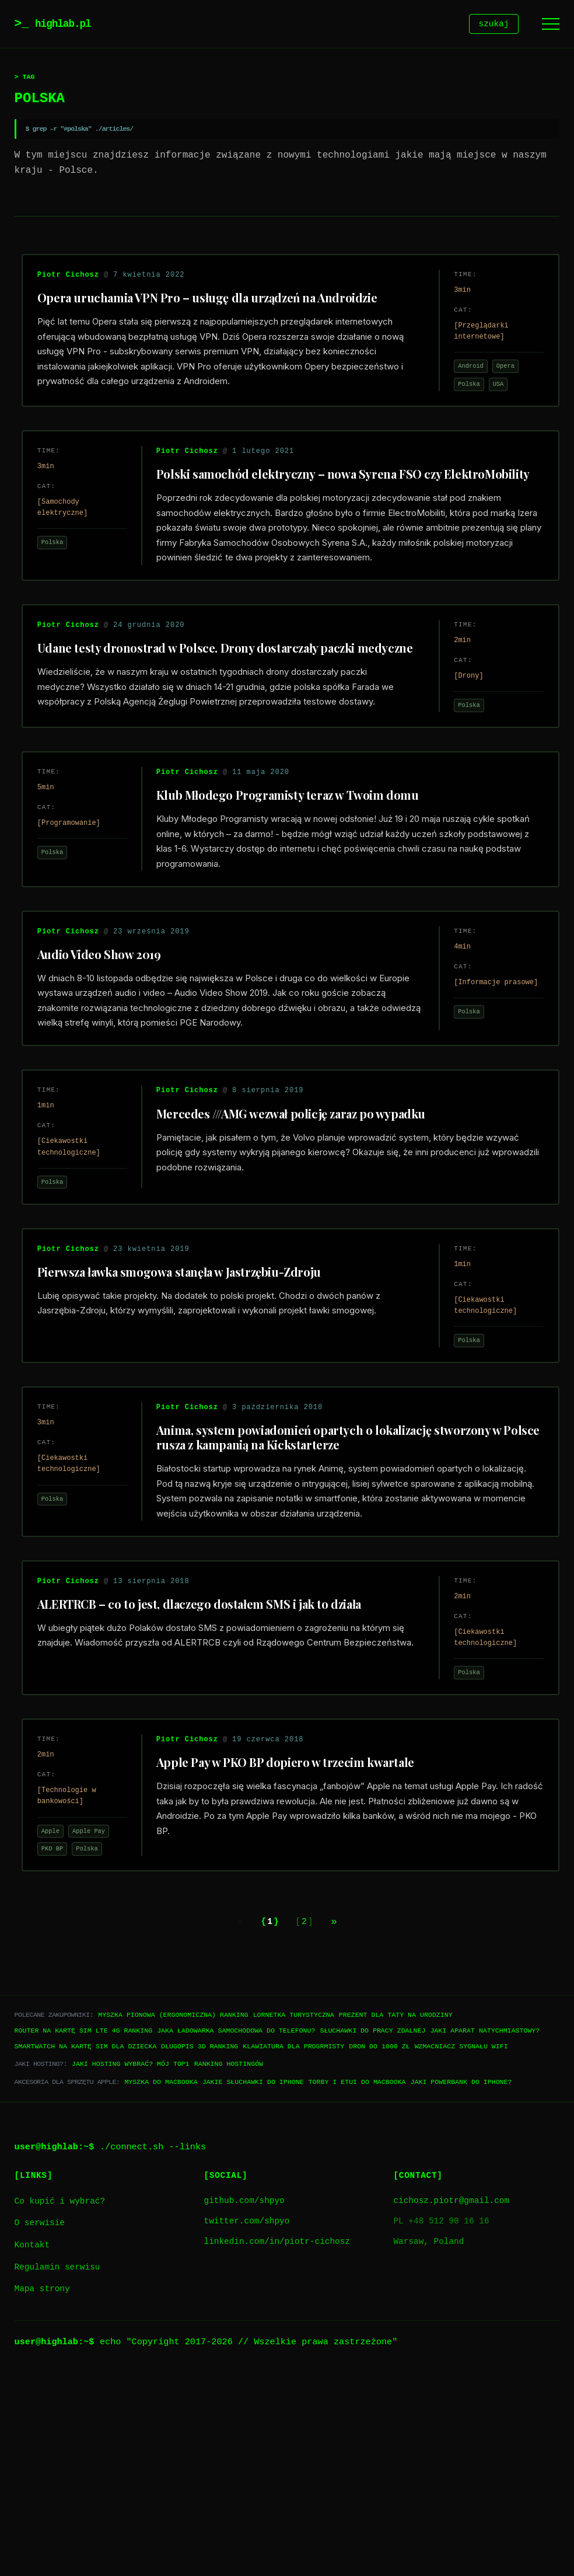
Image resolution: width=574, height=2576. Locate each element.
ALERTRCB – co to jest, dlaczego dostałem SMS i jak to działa (208, 1779)
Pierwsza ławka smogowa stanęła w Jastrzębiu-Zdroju (188, 1412)
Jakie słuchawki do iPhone (253, 2284)
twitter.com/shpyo (247, 2424)
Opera (497, 376)
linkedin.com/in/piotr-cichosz (277, 2444)
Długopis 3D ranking (199, 2248)
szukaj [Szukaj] (494, 24)
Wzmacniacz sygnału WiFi (461, 2248)
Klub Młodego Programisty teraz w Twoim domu (296, 883)
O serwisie (40, 2426)
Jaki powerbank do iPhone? (461, 2284)
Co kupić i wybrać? (60, 2404)
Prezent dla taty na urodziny (396, 2218)
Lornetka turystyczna (293, 2218)
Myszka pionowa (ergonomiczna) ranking (173, 2218)
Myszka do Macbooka (160, 2284)
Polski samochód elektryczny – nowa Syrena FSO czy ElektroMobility (307, 509)
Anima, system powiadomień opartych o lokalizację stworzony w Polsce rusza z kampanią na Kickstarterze (337, 1595)
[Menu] (550, 25)
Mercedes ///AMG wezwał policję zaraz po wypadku (299, 1236)
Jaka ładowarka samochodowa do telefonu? (236, 2233)
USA (489, 395)
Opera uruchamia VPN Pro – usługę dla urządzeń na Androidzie (216, 308)
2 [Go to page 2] (307, 2123)
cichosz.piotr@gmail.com (451, 2404)
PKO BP (61, 2041)
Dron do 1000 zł (379, 2248)
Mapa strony (42, 2492)
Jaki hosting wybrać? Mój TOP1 (131, 2267)
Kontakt (32, 2448)
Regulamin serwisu (57, 2470)
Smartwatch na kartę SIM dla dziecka (85, 2248)
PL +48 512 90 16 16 (441, 2424)
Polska (460, 395)
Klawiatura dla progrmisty (293, 2248)
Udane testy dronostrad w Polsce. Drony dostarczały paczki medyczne (204, 714)
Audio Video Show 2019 (108, 1060)
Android (462, 376)
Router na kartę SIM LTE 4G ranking (84, 2233)
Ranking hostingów (228, 2267)
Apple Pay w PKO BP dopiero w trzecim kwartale (294, 1954)
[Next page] (345, 2124)
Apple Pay (97, 2023)
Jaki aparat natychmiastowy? (485, 2233)
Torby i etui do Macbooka (357, 2284)
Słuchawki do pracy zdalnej (372, 2233)
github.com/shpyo (244, 2404)
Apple (59, 2023)
